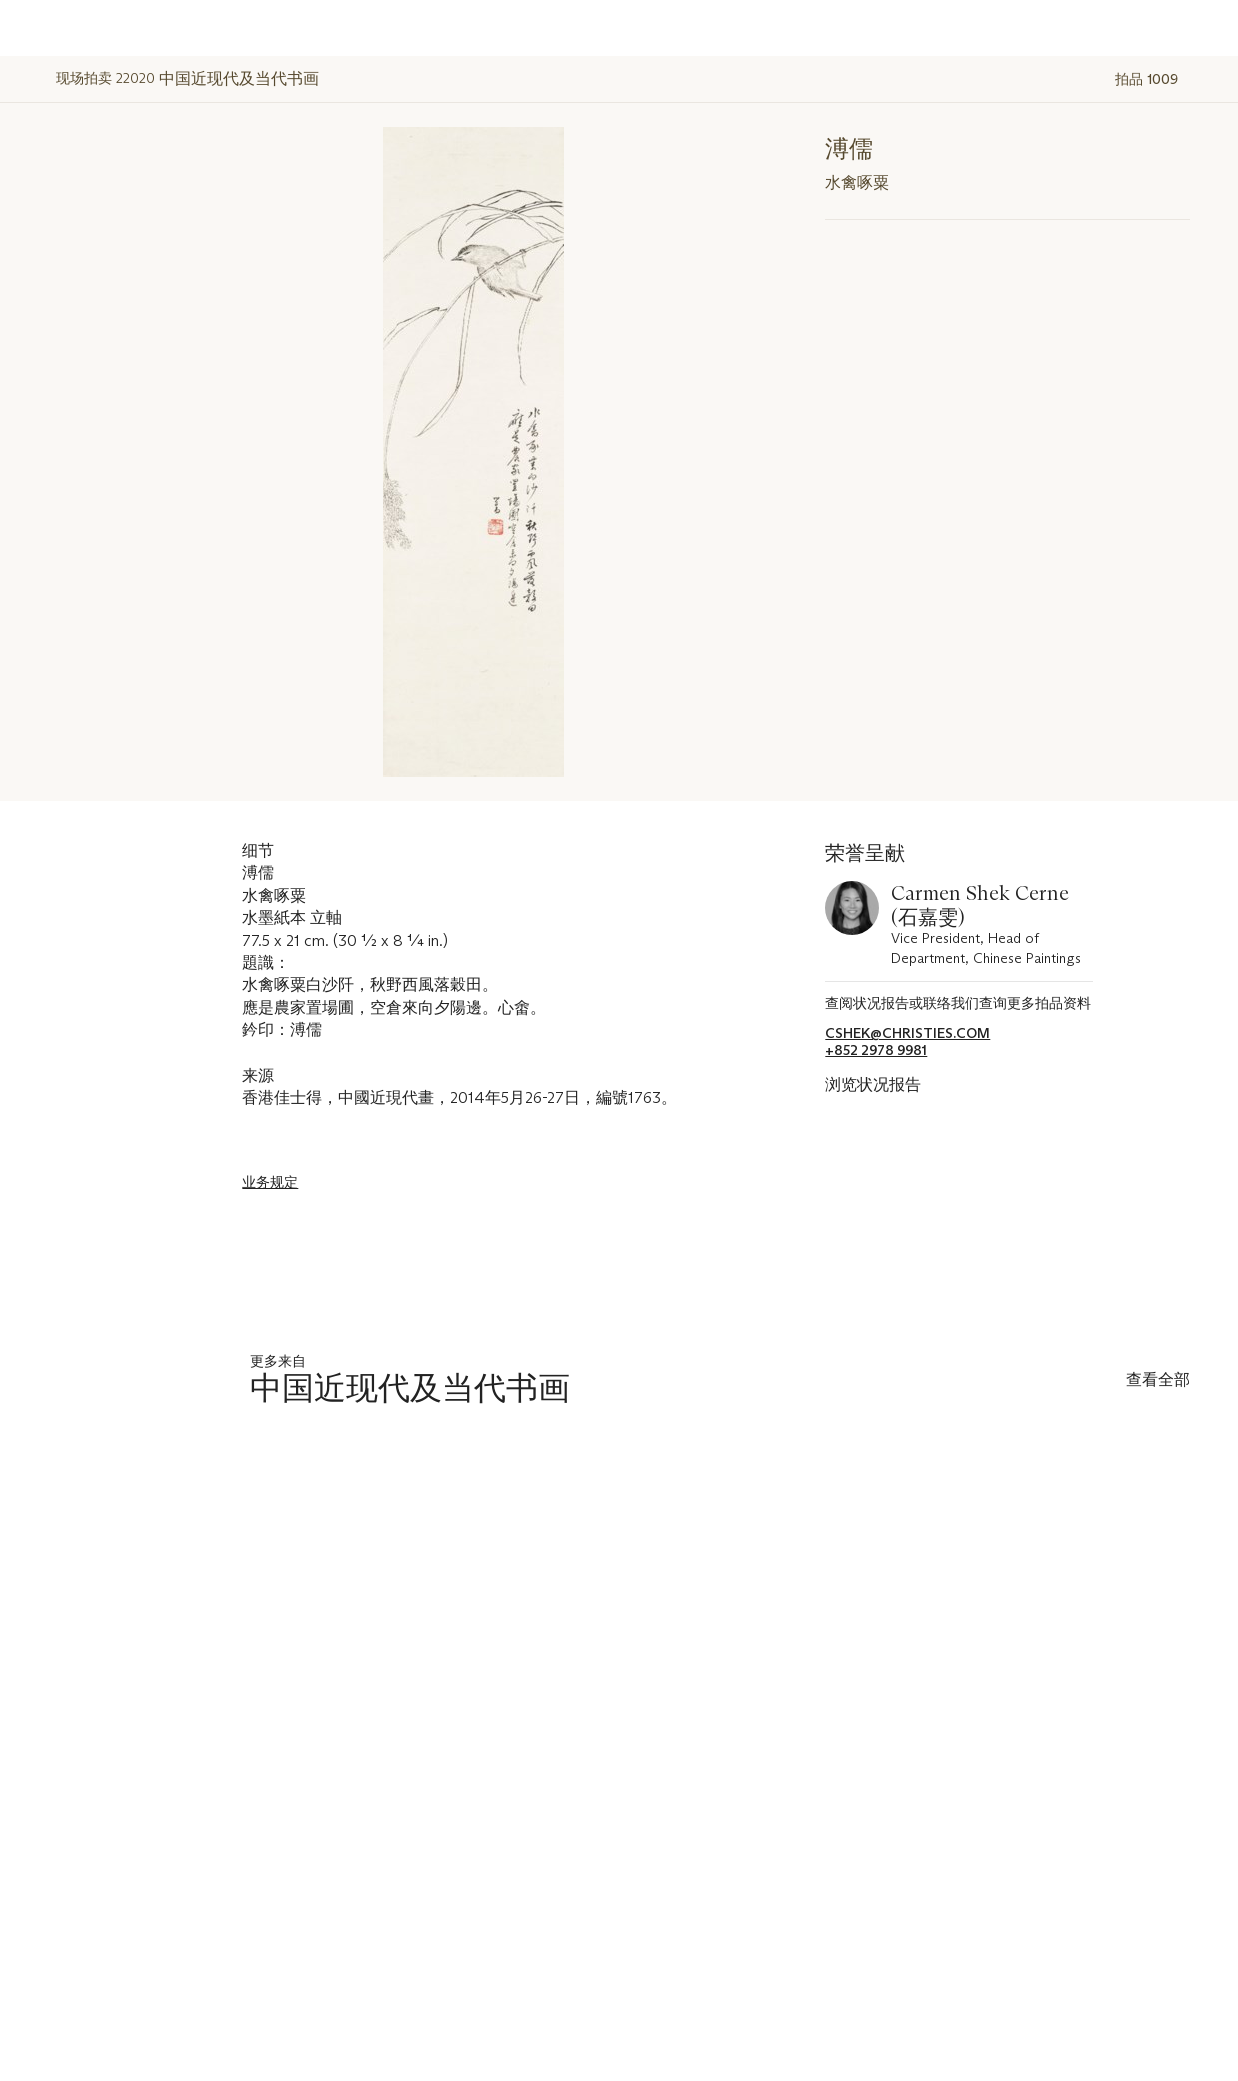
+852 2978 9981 (876, 1050)
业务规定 (270, 1182)
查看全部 (1158, 1379)
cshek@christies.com (907, 1033)
